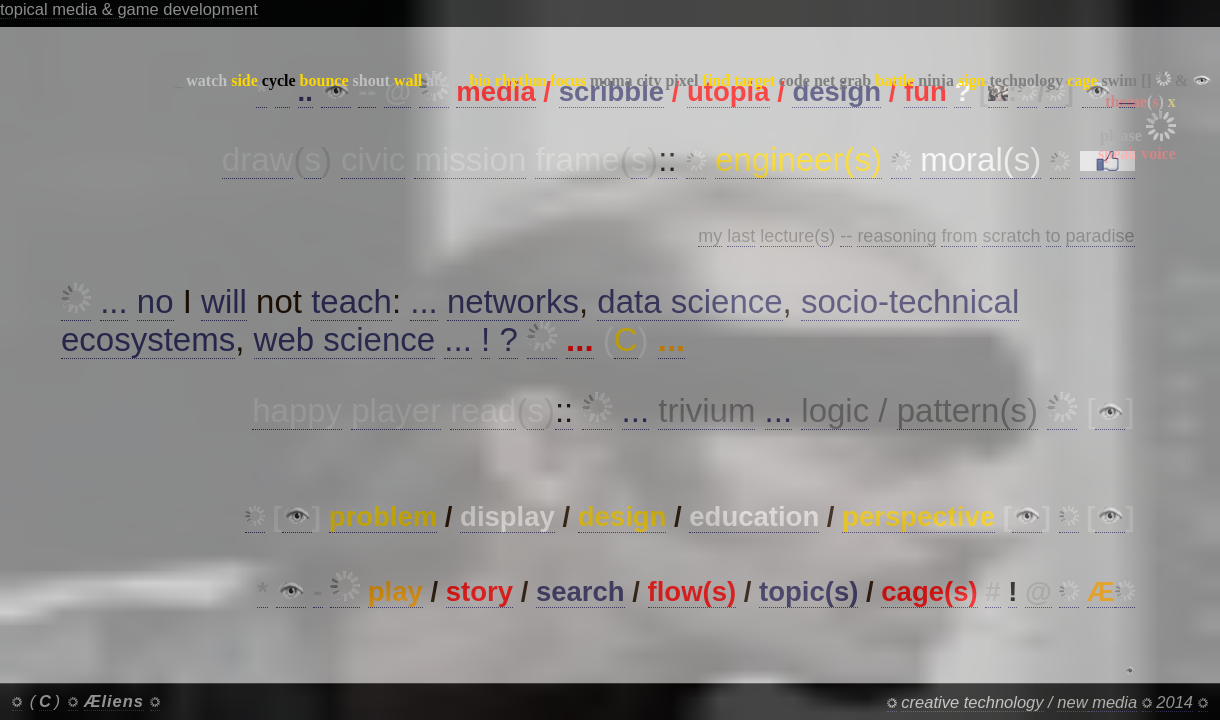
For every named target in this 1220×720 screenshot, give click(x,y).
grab (855, 80)
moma (611, 80)
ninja (936, 80)
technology (1026, 80)
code (794, 80)
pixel (681, 80)
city (649, 80)
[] (1146, 80)
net (824, 80)
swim (1119, 80)
